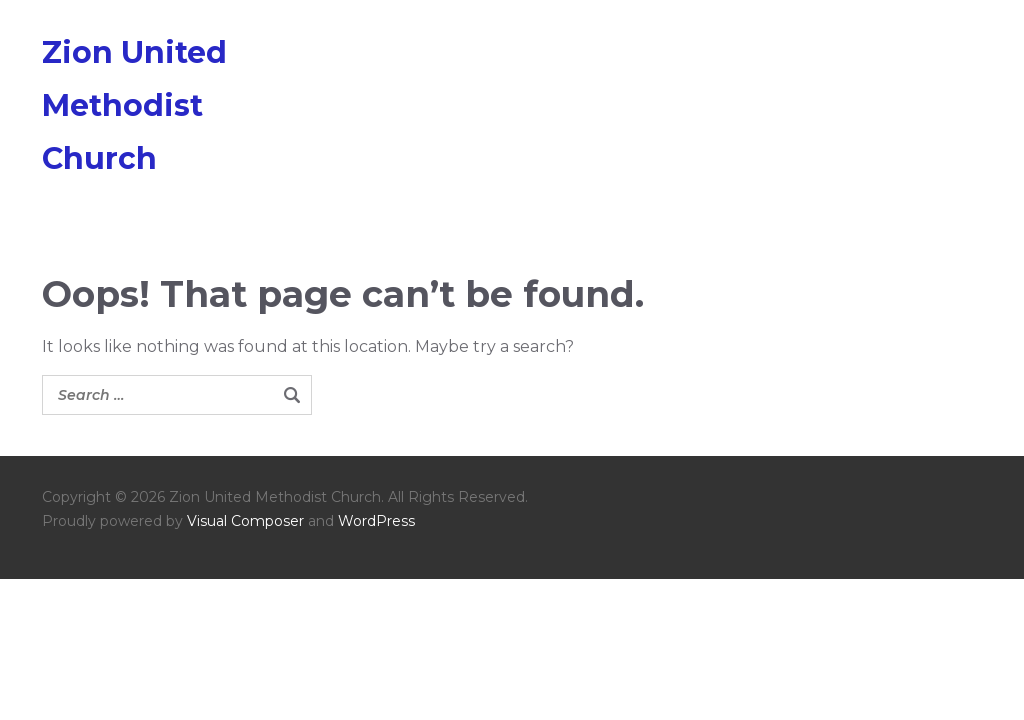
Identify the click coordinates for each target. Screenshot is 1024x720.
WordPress (376, 521)
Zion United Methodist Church (134, 105)
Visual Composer (245, 521)
